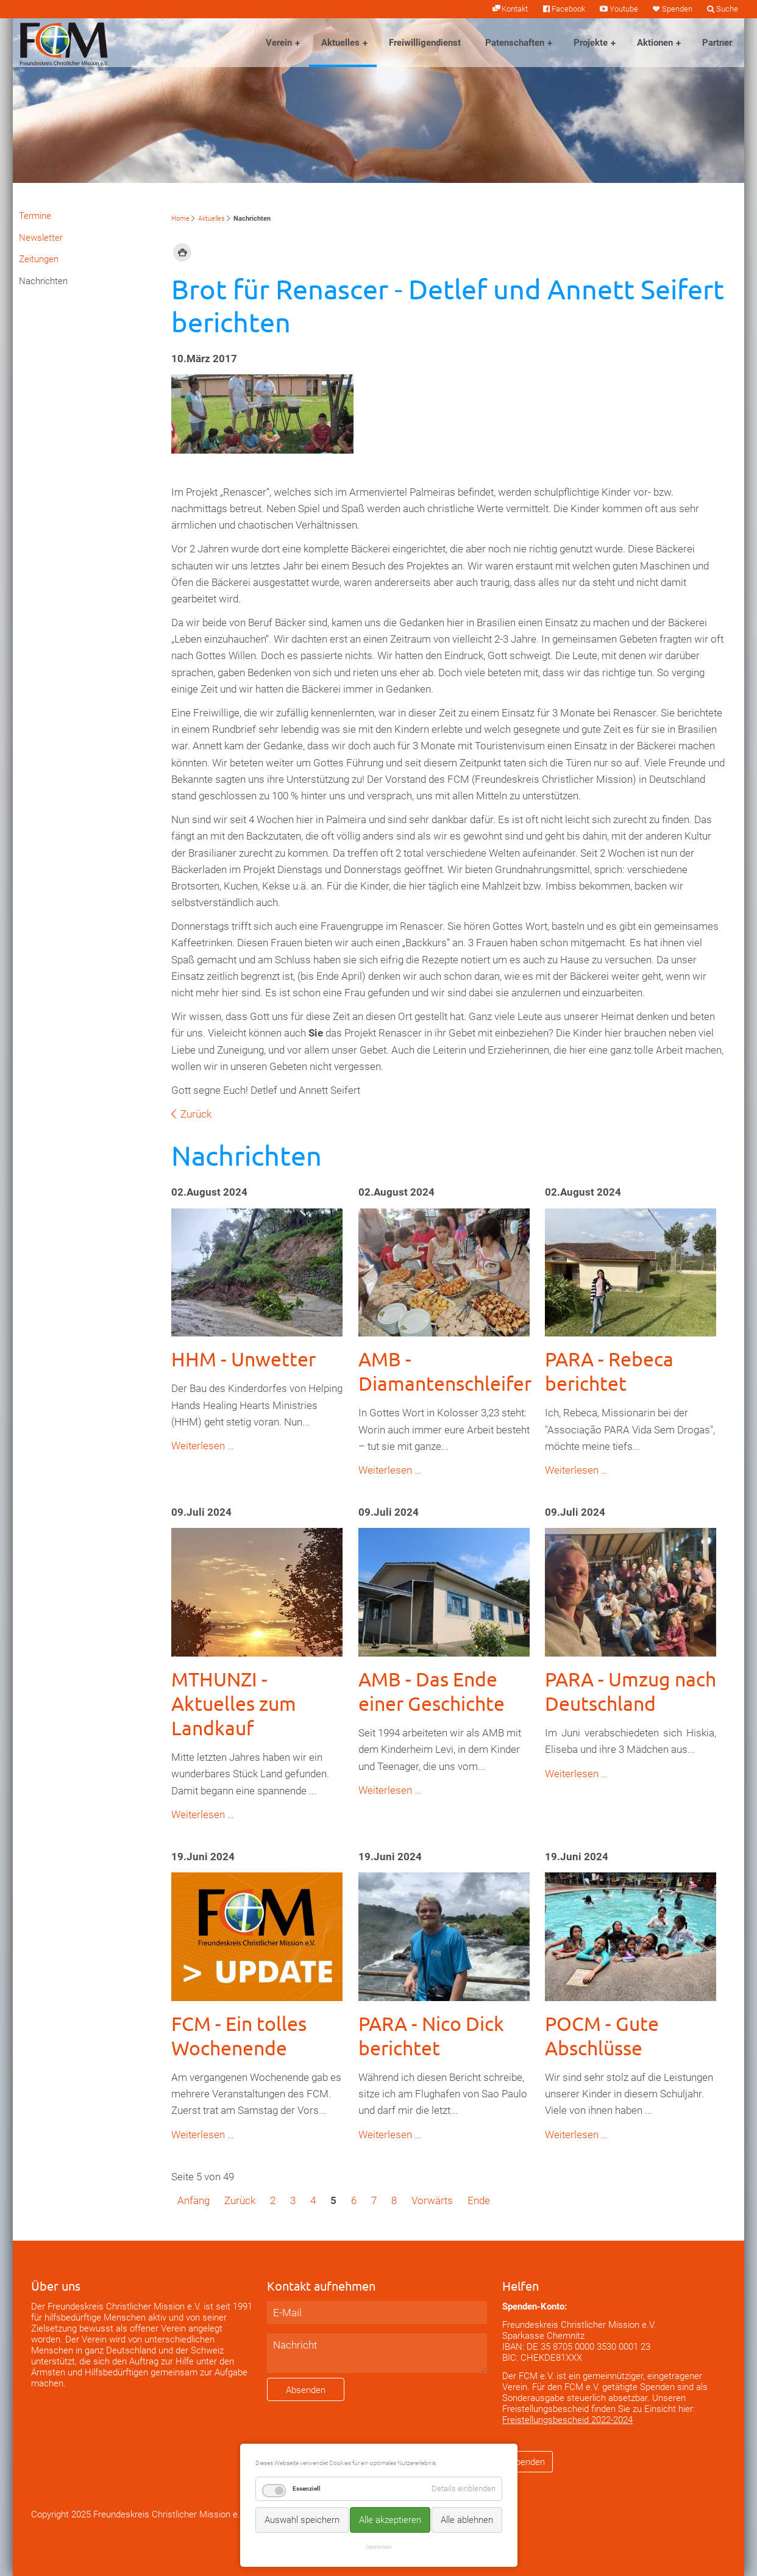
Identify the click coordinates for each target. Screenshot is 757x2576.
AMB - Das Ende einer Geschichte (431, 1691)
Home (180, 219)
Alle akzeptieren (390, 2519)
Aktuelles (340, 42)
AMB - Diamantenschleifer (444, 1371)
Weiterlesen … (202, 1446)
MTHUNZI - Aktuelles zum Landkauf (233, 1703)
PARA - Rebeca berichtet (609, 1371)
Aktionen (655, 42)
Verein (279, 42)
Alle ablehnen (467, 2519)
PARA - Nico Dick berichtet (431, 2035)
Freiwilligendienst (425, 42)
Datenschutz (379, 2547)
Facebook (568, 8)
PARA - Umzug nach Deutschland (630, 1691)
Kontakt (515, 8)
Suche (727, 8)
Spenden (677, 8)
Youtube (624, 8)
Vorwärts (432, 2200)
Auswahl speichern (302, 2519)
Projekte (591, 42)
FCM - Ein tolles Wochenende (239, 2035)
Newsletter (41, 237)
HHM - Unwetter (243, 1359)
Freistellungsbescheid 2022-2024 (567, 2419)
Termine (35, 215)
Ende (478, 2200)
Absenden (305, 2390)
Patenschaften (514, 42)
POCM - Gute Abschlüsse (602, 2035)
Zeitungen (39, 259)
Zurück (195, 1114)
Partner (717, 42)
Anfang (193, 2200)
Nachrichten (43, 281)
